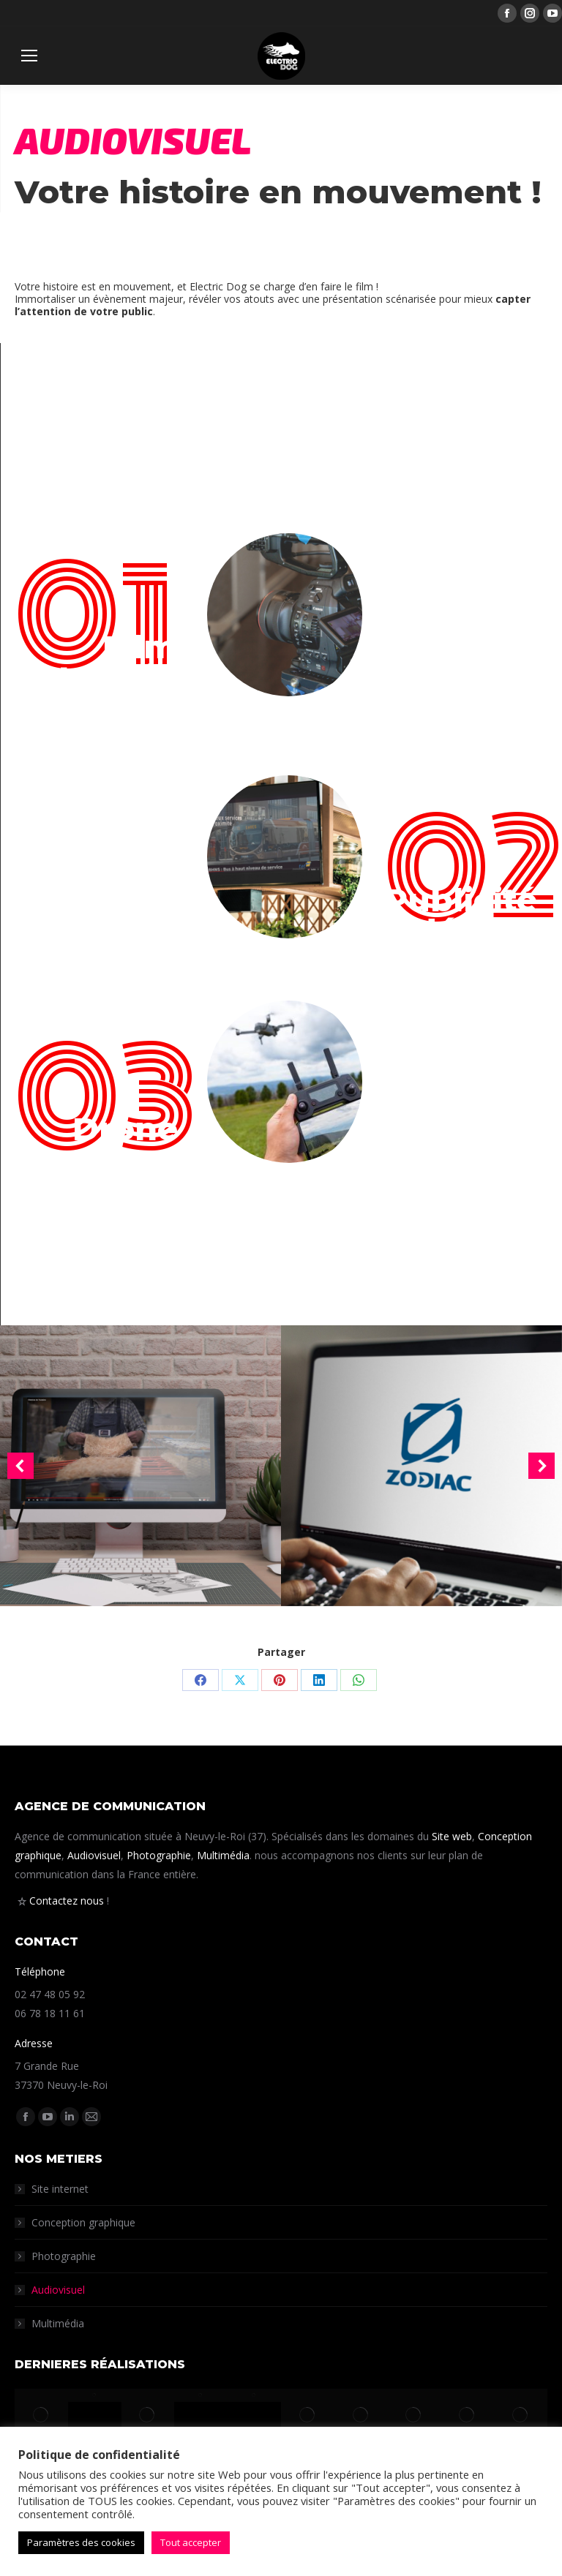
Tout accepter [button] (190, 2542)
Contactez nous (66, 1900)
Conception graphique (83, 2222)
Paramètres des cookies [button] (81, 2542)
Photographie (159, 1855)
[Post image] (140, 1465)
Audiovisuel (94, 1855)
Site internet (60, 2189)
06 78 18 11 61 (50, 2013)
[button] (20, 1466)
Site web (452, 1836)
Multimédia (223, 1855)
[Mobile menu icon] (29, 55)
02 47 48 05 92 (50, 1994)
